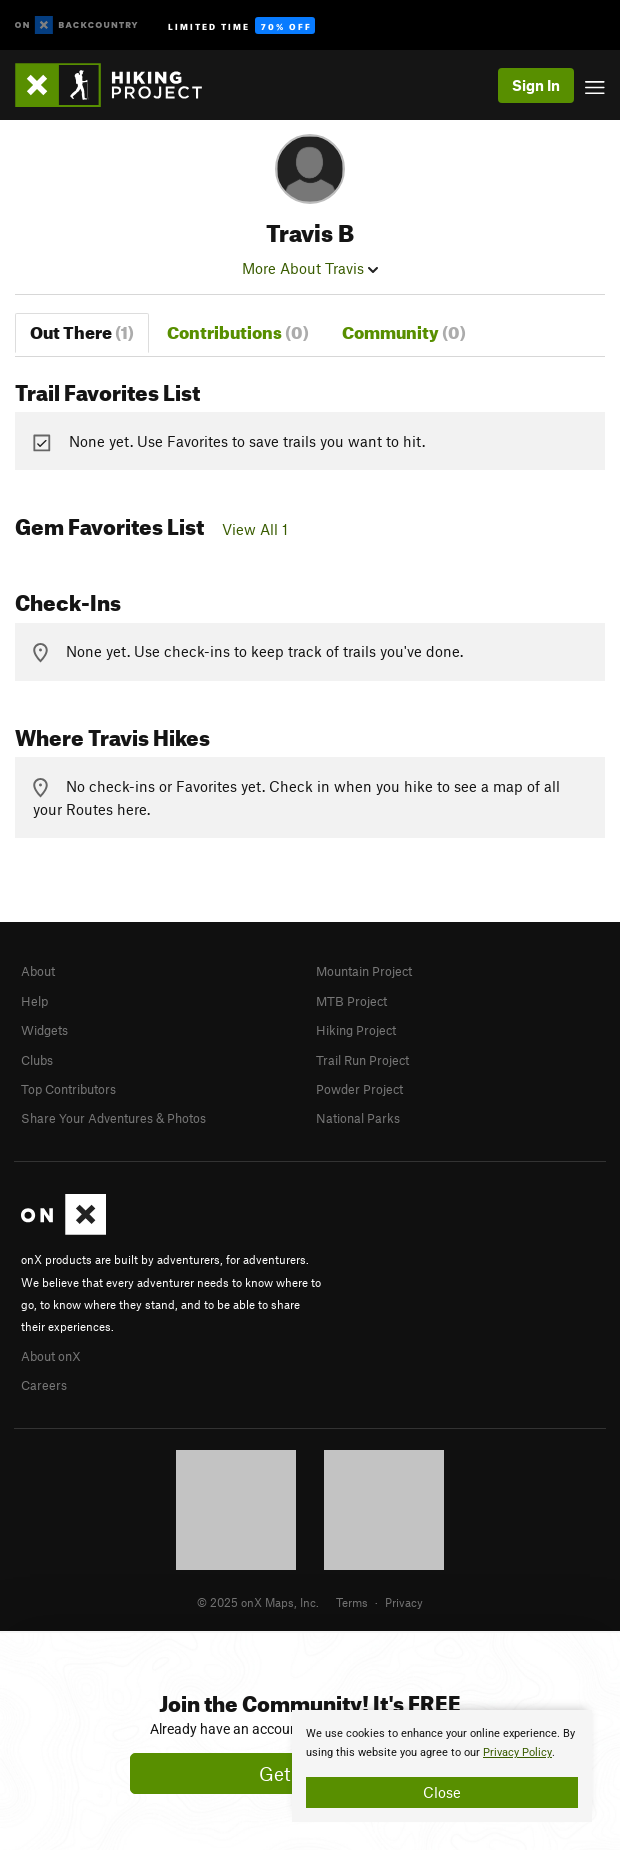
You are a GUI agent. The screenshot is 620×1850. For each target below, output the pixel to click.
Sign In (536, 85)
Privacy (404, 1602)
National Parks (358, 1118)
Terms (352, 1602)
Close (442, 1792)
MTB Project (351, 1001)
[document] (442, 1766)
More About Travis (310, 268)
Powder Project (359, 1089)
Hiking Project (356, 1030)
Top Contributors (68, 1089)
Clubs (37, 1060)
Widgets (44, 1030)
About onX (51, 1356)
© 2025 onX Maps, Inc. (258, 1602)
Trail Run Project (362, 1060)
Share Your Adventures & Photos (113, 1118)
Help (34, 1001)
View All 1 (255, 529)
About (38, 971)
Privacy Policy (517, 1752)
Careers (44, 1385)
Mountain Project (364, 971)
